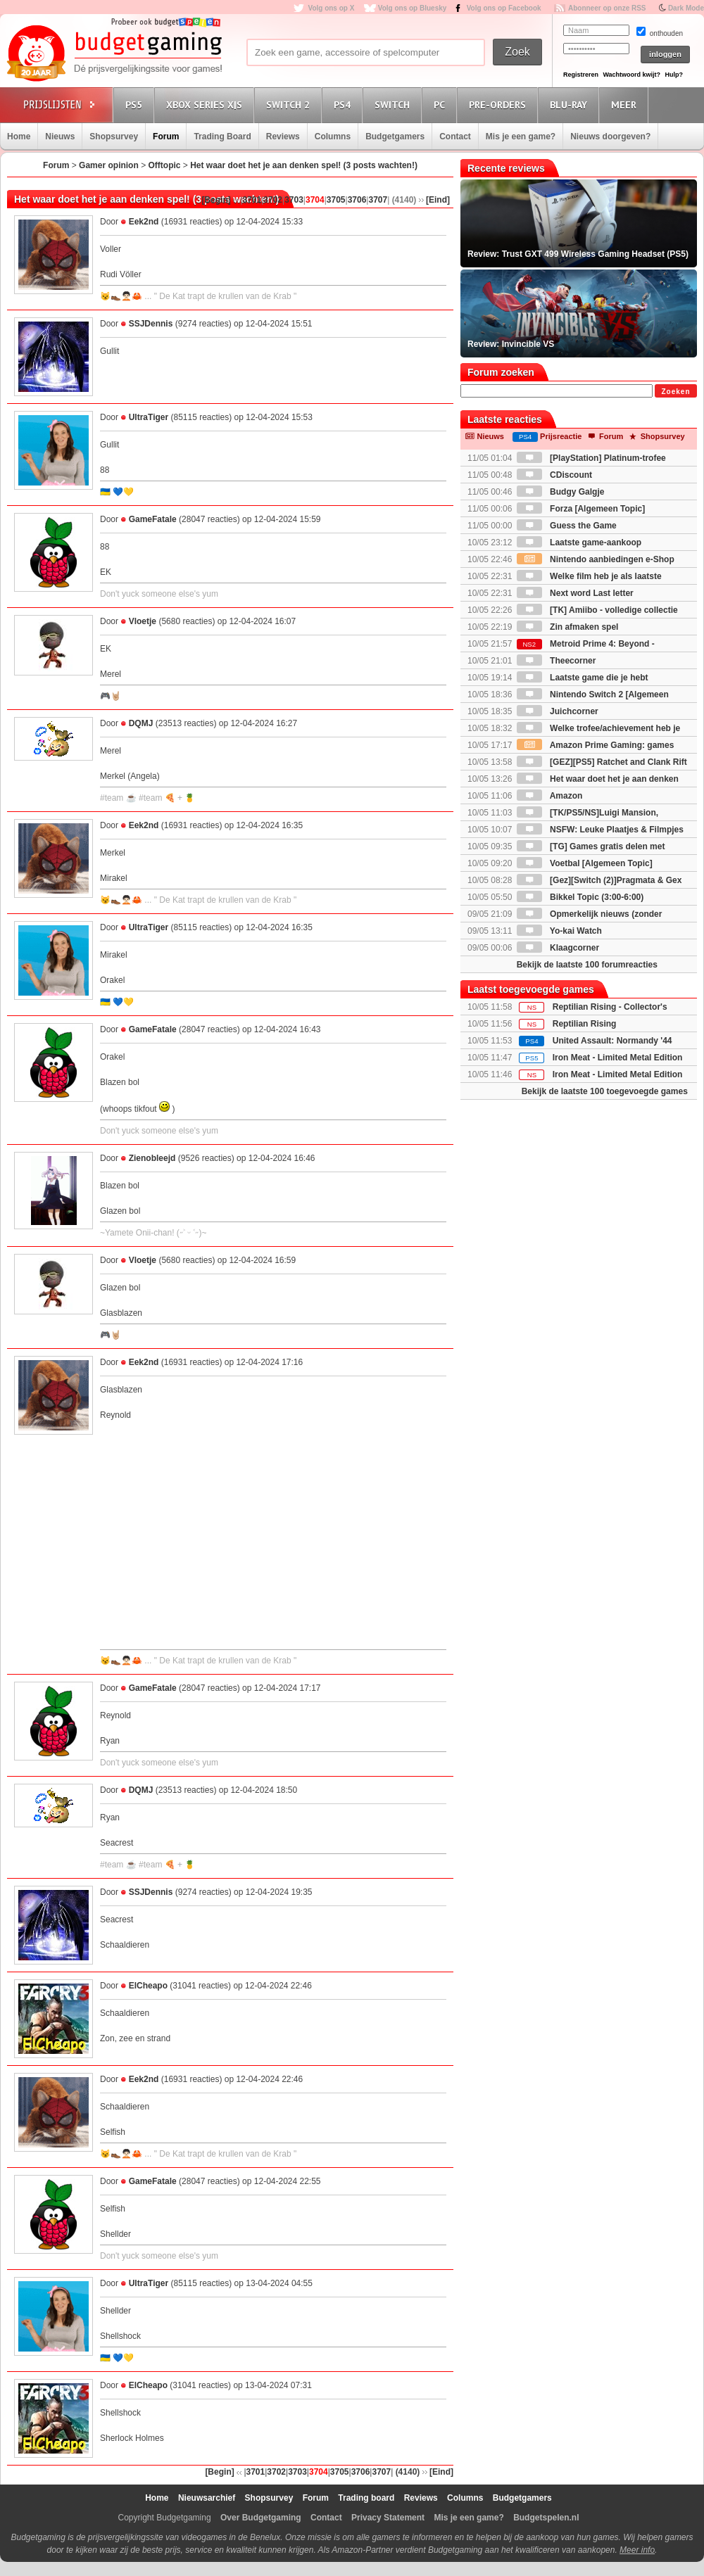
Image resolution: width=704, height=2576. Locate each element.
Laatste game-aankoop (579, 542)
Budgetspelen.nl (546, 2518)
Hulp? (674, 74)
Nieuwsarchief (206, 2498)
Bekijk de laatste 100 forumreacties (587, 965)
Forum (166, 136)
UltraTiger (148, 417)
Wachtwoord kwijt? (631, 74)
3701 (252, 200)
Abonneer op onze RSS (607, 8)
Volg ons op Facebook (504, 8)
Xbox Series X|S (206, 104)
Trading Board (222, 136)
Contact (455, 136)
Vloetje (142, 621)
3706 (357, 200)
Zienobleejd (152, 1158)
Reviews (283, 136)
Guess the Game (567, 526)
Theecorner (556, 661)
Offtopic (164, 165)
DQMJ (141, 723)
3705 (336, 200)
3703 (293, 200)
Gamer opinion (109, 165)
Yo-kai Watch (559, 931)
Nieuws (60, 136)
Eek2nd (144, 222)
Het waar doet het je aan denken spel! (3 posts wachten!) (303, 165)
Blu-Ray (570, 104)
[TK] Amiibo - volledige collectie (597, 610)
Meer (626, 104)
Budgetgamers (395, 136)
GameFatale (153, 519)
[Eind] (438, 200)
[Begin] (215, 200)
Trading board (366, 2498)
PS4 (344, 104)
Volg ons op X (331, 8)
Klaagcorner (558, 948)
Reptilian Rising (585, 1024)
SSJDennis (151, 324)
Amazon (550, 796)
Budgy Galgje (561, 492)
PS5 (135, 104)
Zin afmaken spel (568, 627)
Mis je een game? (520, 136)
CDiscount (554, 475)
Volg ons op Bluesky (412, 8)
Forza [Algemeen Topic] (581, 509)
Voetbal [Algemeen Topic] (585, 863)
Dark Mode (686, 8)
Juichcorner (557, 711)
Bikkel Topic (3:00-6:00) (580, 897)
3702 (272, 200)
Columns (333, 136)
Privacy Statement (388, 2518)
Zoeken (675, 391)
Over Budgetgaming (260, 2518)
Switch (394, 104)
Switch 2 (290, 104)
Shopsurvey (113, 136)
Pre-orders (499, 104)
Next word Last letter (575, 593)
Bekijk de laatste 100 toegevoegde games (605, 1091)
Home (18, 136)
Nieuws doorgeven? (610, 136)
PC (441, 104)
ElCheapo (148, 1986)
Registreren (580, 74)
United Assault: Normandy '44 (612, 1041)
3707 (377, 200)
